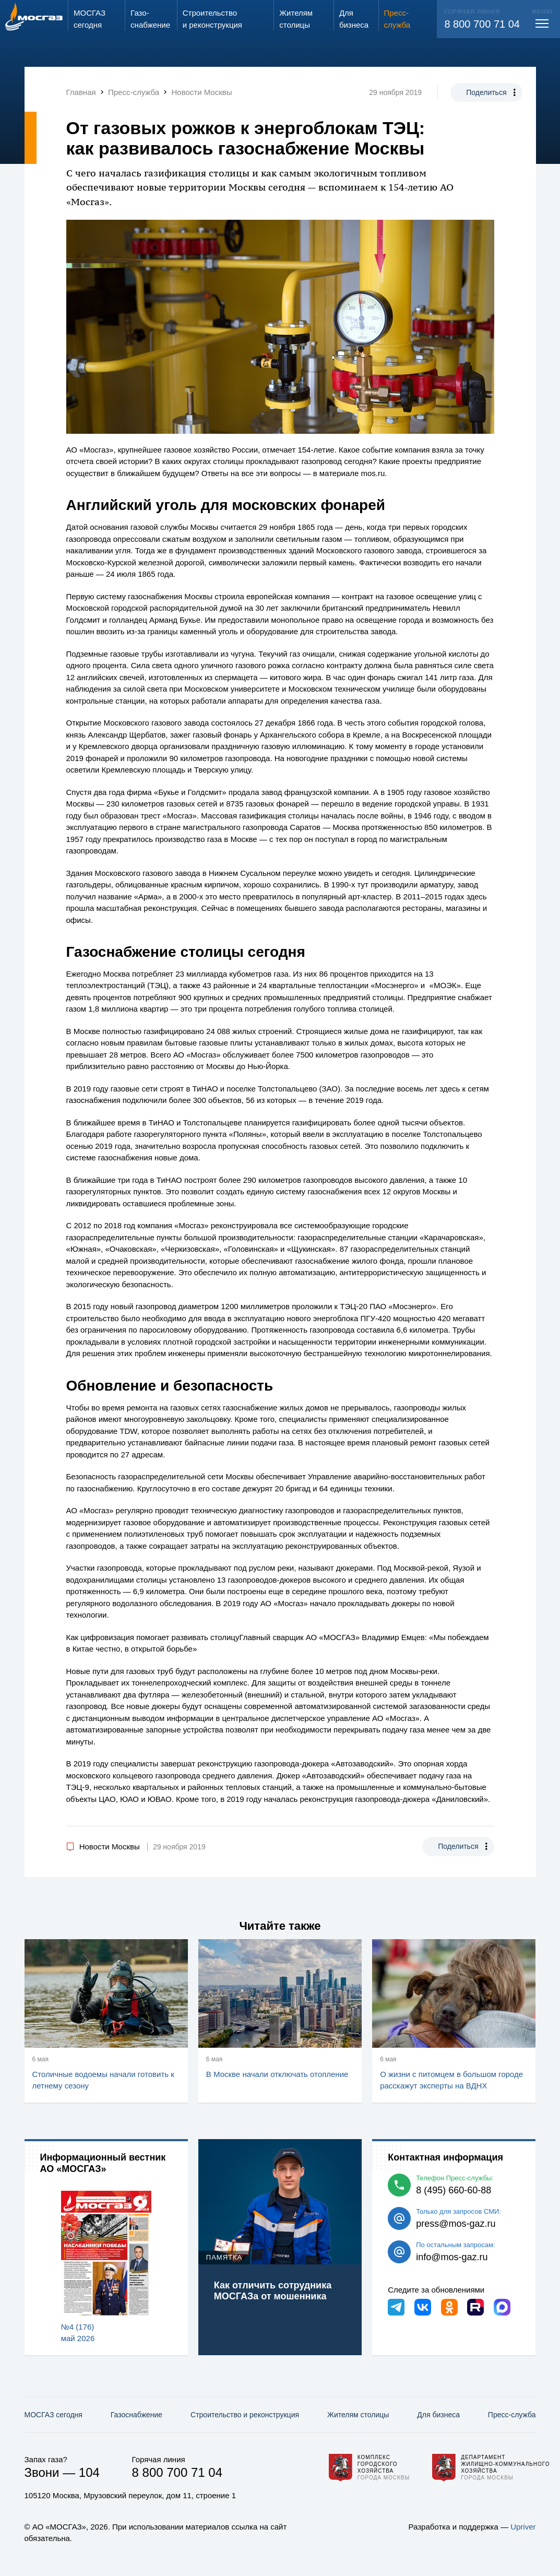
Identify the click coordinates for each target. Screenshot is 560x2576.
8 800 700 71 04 (482, 24)
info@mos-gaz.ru (451, 2257)
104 (89, 2472)
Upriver (522, 2526)
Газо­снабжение (136, 2415)
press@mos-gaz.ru (455, 2223)
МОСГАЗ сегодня (53, 2415)
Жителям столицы (358, 2415)
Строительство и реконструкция (244, 2415)
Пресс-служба (512, 2415)
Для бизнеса (438, 2415)
